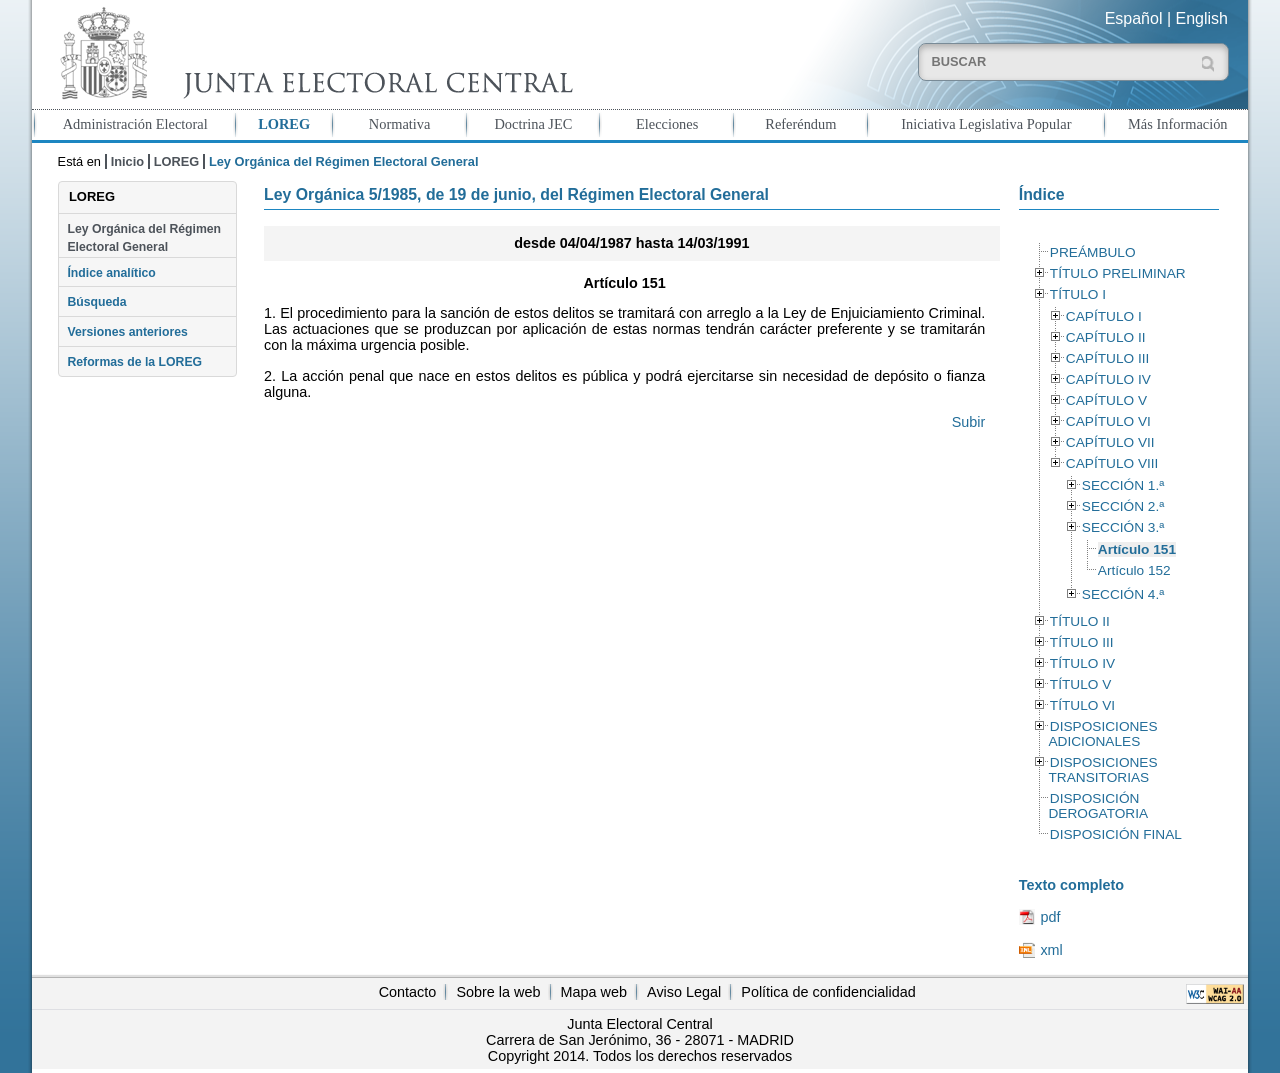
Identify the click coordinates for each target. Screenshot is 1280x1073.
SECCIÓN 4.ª (1123, 594)
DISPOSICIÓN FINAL (1116, 834)
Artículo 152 (1134, 570)
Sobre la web (498, 992)
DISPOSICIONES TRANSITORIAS (1102, 770)
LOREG (284, 124)
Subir (969, 422)
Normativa (400, 124)
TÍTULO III (1082, 642)
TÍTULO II (1080, 621)
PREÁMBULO (1093, 252)
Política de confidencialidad (828, 992)
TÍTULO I (1078, 294)
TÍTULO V (1080, 684)
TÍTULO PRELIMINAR (1118, 273)
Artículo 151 (1137, 549)
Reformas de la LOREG (134, 362)
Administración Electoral (135, 124)
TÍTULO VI (1082, 705)
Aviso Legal (684, 992)
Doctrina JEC (533, 124)
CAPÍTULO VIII (1112, 463)
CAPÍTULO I (1104, 316)
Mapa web (594, 992)
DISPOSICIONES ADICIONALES (1102, 734)
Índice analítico (111, 273)
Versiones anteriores (127, 332)
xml (1051, 950)
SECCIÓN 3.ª (1123, 527)
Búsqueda (96, 302)
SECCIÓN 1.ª (1123, 485)
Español (1134, 18)
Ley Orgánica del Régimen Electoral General (144, 238)
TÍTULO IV (1082, 663)
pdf (1050, 917)
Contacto (408, 992)
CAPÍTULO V (1106, 400)
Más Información (1178, 124)
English (1202, 18)
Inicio (127, 161)
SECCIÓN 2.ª (1123, 506)
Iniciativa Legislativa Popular (986, 124)
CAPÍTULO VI (1108, 421)
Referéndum (800, 124)
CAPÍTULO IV (1108, 379)
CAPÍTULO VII (1110, 442)
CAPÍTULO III (1107, 358)
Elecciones (667, 124)
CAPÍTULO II (1106, 337)
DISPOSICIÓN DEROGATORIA (1098, 806)
